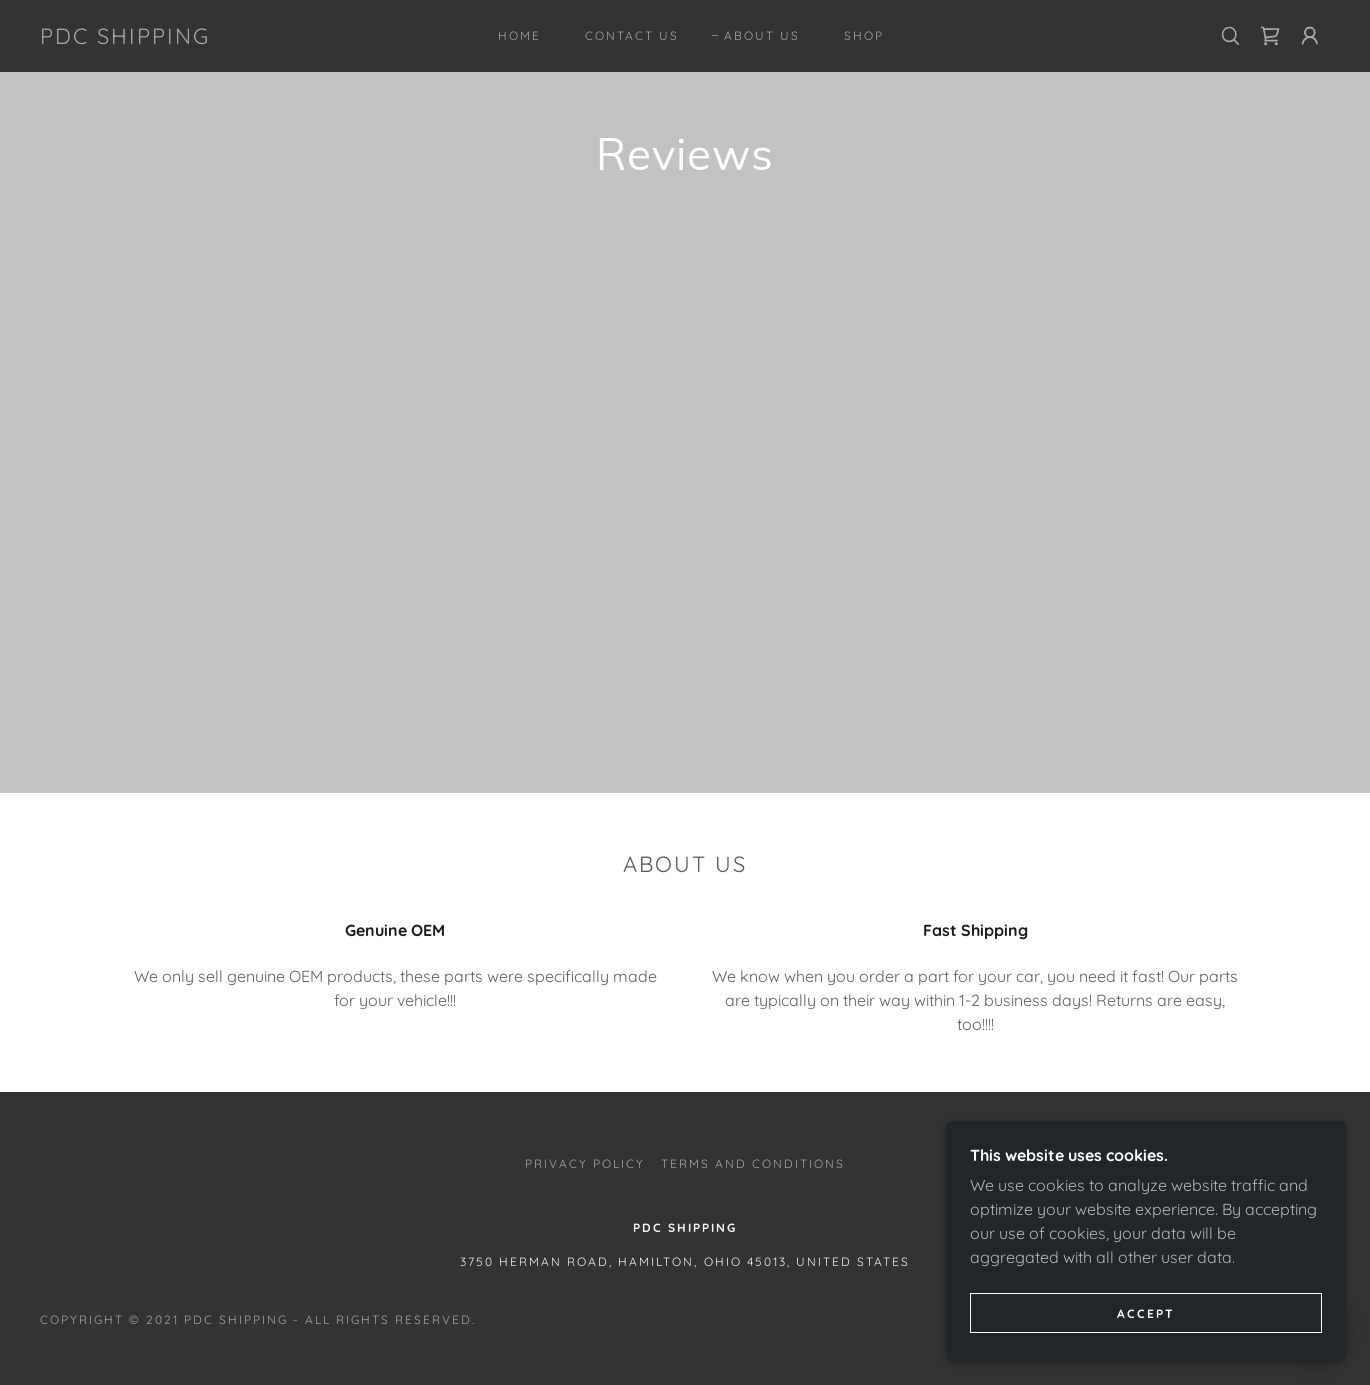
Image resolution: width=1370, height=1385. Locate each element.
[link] (125, 38)
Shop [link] (864, 35)
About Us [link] (762, 35)
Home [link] (519, 35)
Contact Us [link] (632, 35)
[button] (1310, 36)
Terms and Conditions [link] (753, 1163)
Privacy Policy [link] (585, 1163)
